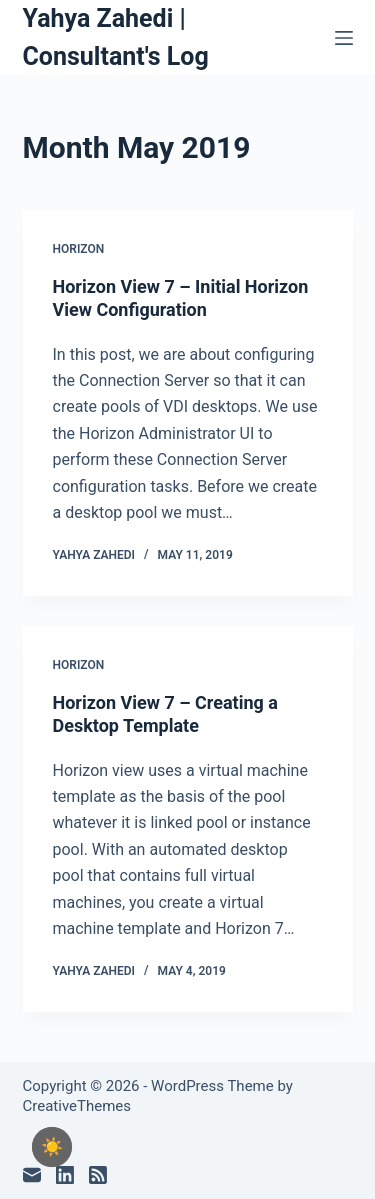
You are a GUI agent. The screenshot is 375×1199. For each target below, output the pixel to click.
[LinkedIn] (65, 1175)
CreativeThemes (77, 1106)
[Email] (32, 1175)
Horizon (79, 249)
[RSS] (98, 1175)
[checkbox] (52, 1147)
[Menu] (344, 38)
